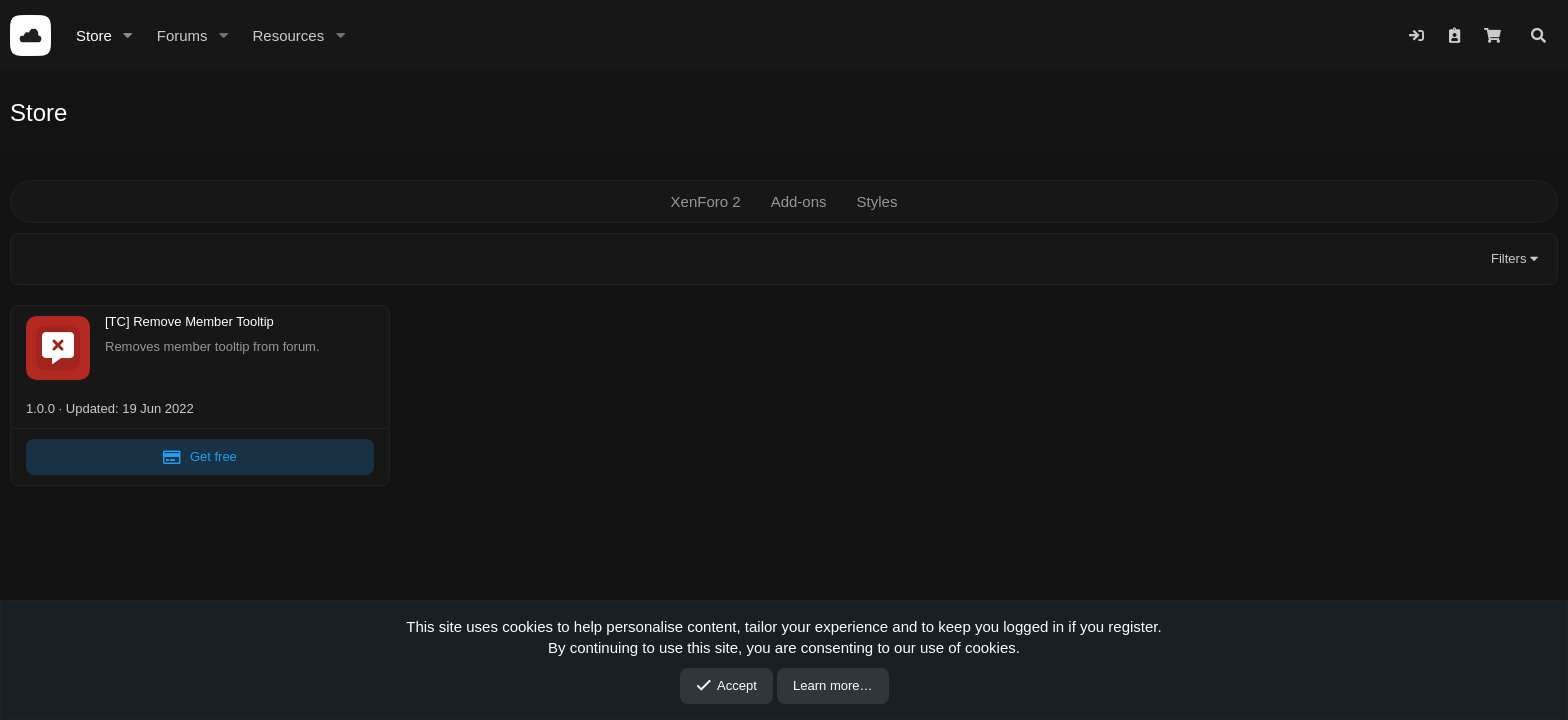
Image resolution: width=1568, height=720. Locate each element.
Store (94, 35)
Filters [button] (1508, 258)
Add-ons (799, 201)
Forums (182, 35)
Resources (288, 35)
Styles (877, 201)
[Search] (1538, 35)
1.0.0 (40, 408)
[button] (128, 35)
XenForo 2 (706, 201)
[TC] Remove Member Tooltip (189, 322)
